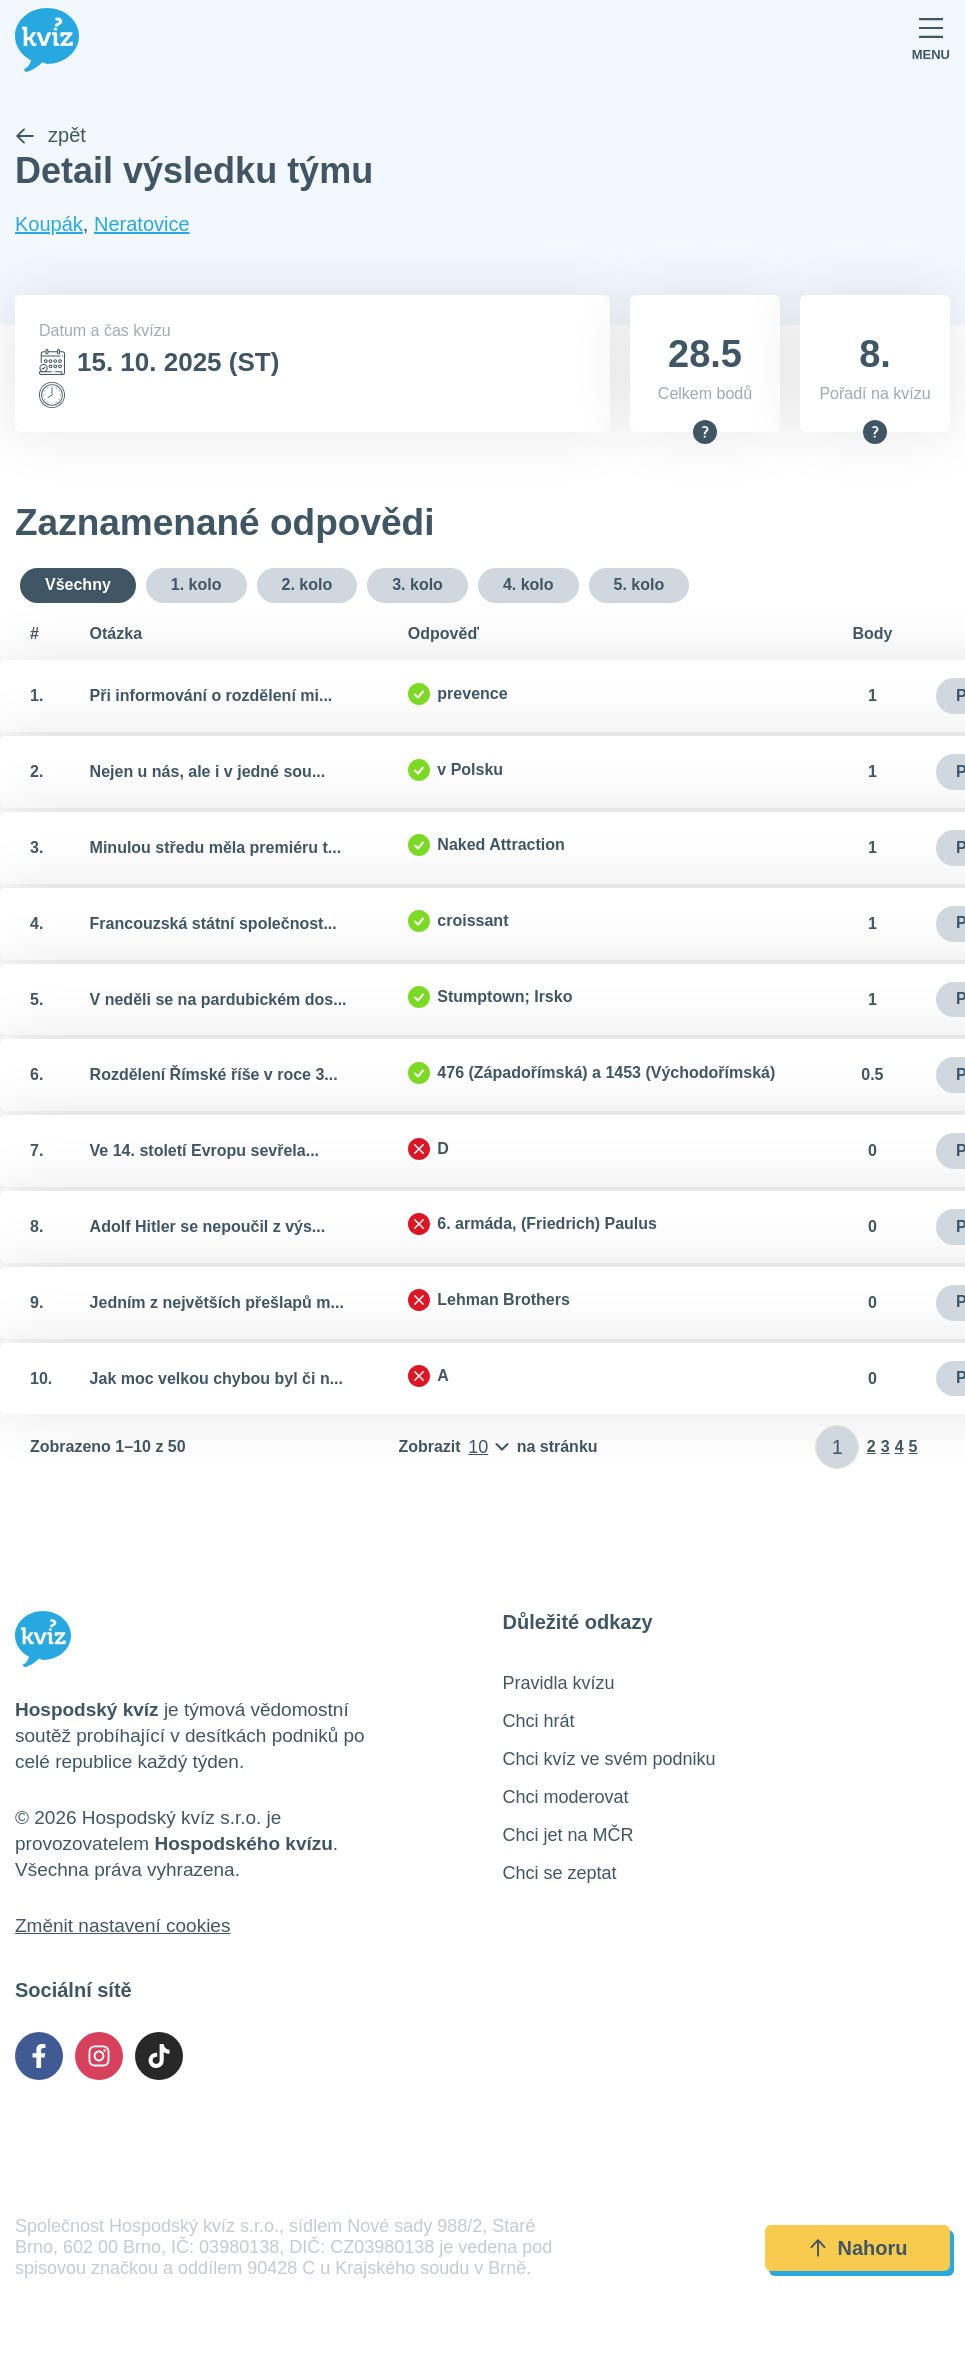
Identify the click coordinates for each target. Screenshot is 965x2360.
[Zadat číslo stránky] (837, 1448)
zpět (50, 136)
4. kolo (528, 584)
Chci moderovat (566, 1798)
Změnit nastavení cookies (122, 1926)
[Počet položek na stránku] (497, 1448)
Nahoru (858, 2248)
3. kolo (417, 584)
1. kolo (196, 584)
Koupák (49, 225)
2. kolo (307, 584)
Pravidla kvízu (559, 1684)
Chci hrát (539, 1722)
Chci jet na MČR (568, 1836)
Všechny (78, 584)
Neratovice (142, 225)
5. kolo (639, 584)
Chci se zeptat (560, 1874)
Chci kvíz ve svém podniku (609, 1760)
